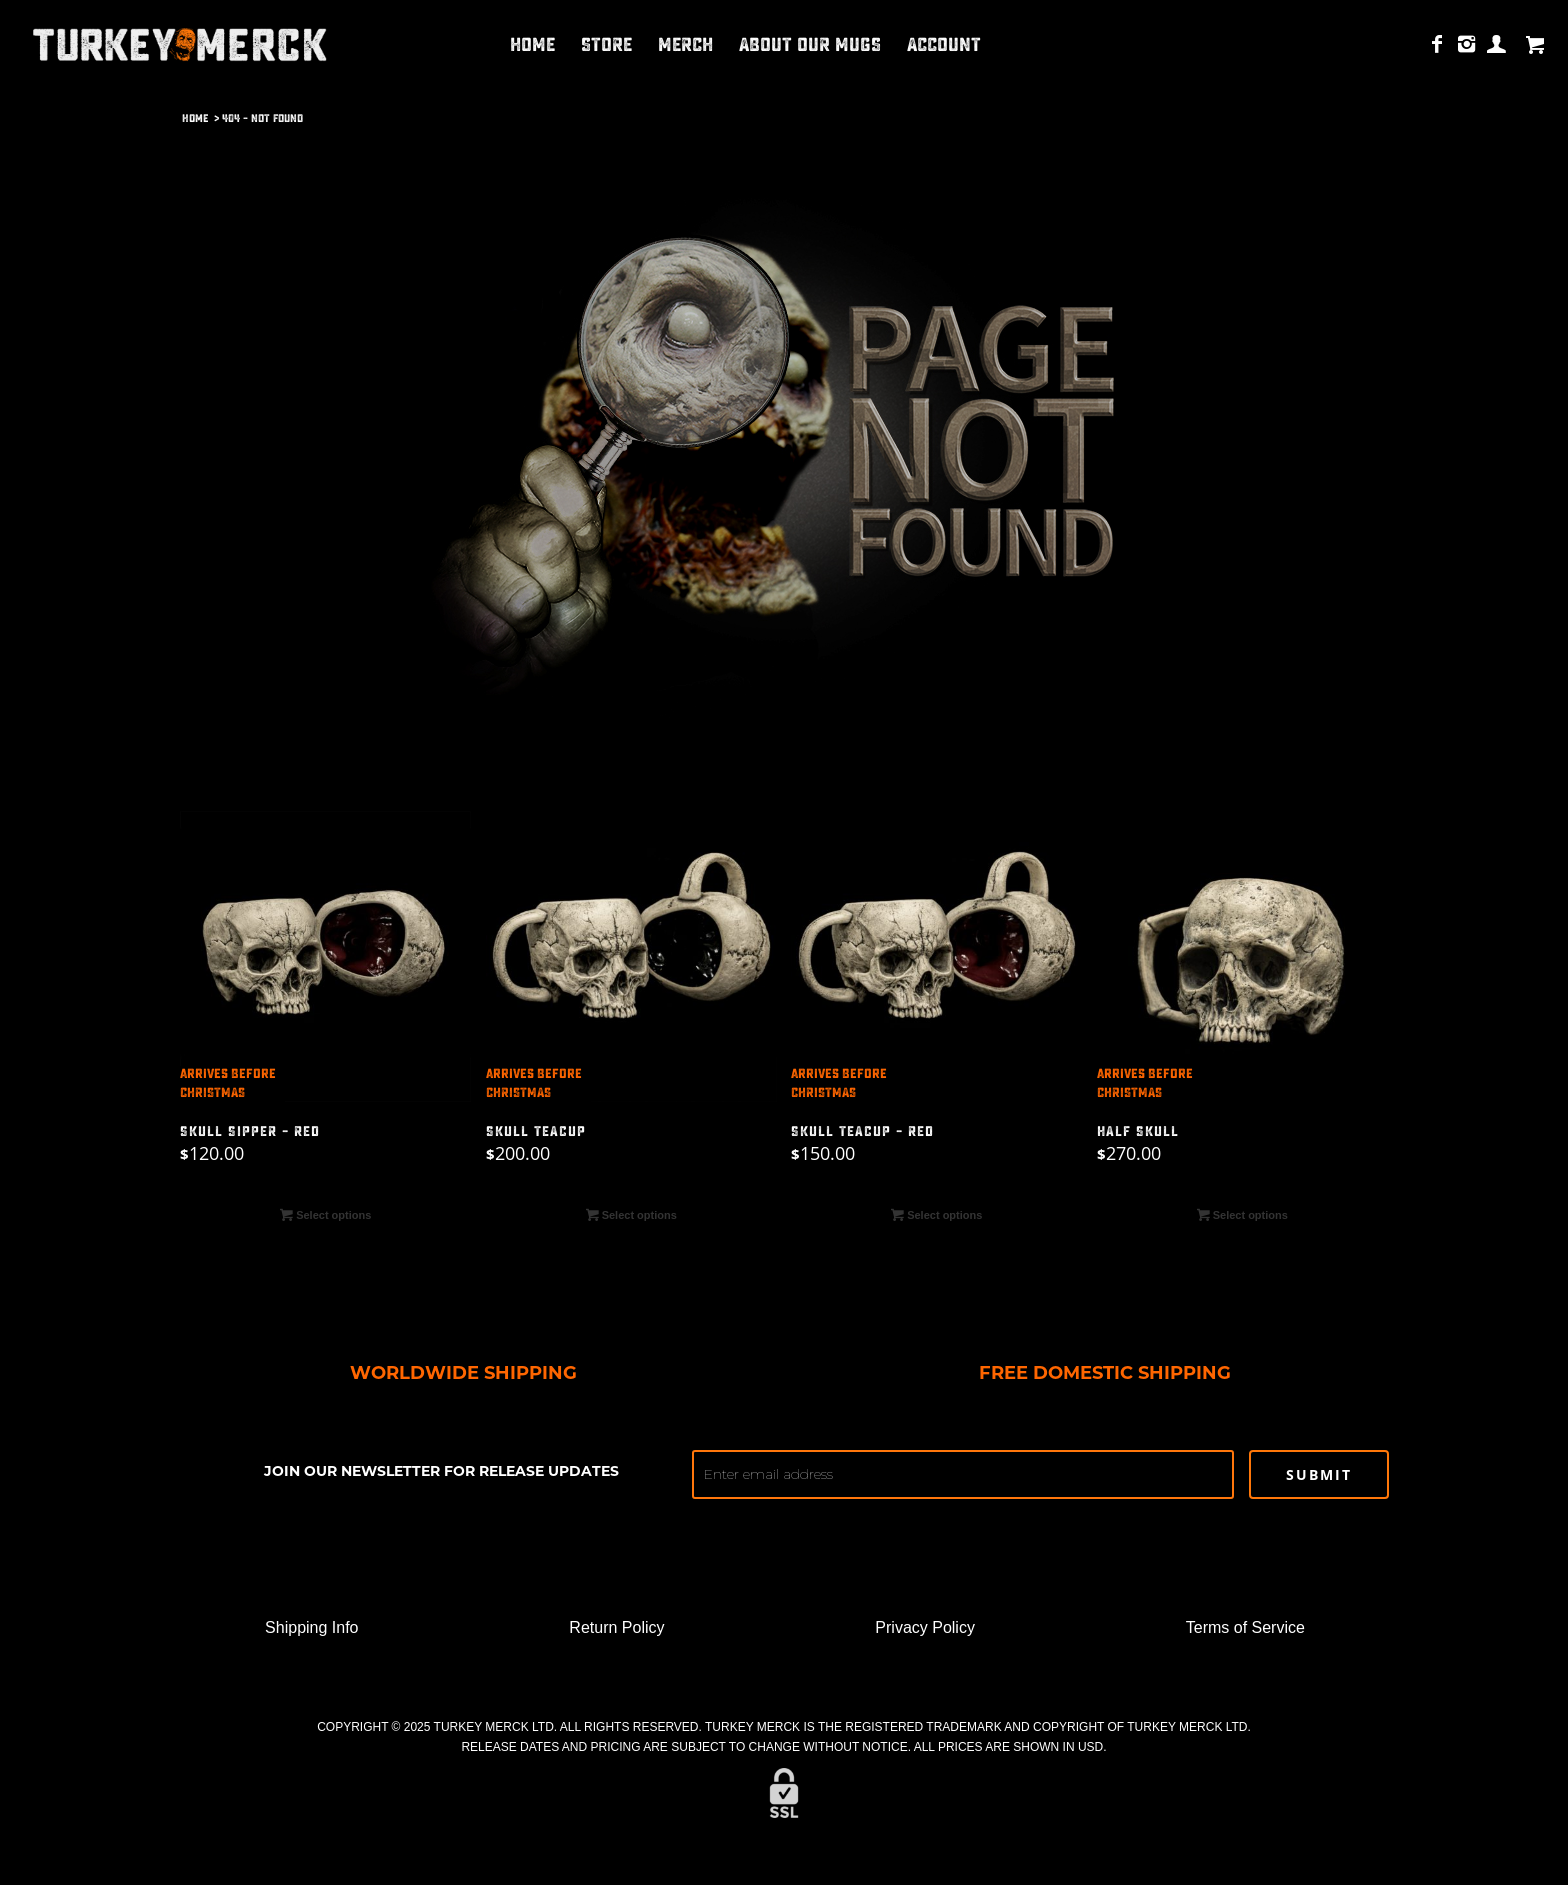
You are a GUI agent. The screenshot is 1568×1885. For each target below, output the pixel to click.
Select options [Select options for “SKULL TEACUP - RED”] (936, 1215)
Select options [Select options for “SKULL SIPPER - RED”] (325, 1215)
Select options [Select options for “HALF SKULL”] (1242, 1215)
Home (195, 118)
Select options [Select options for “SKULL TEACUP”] (631, 1215)
